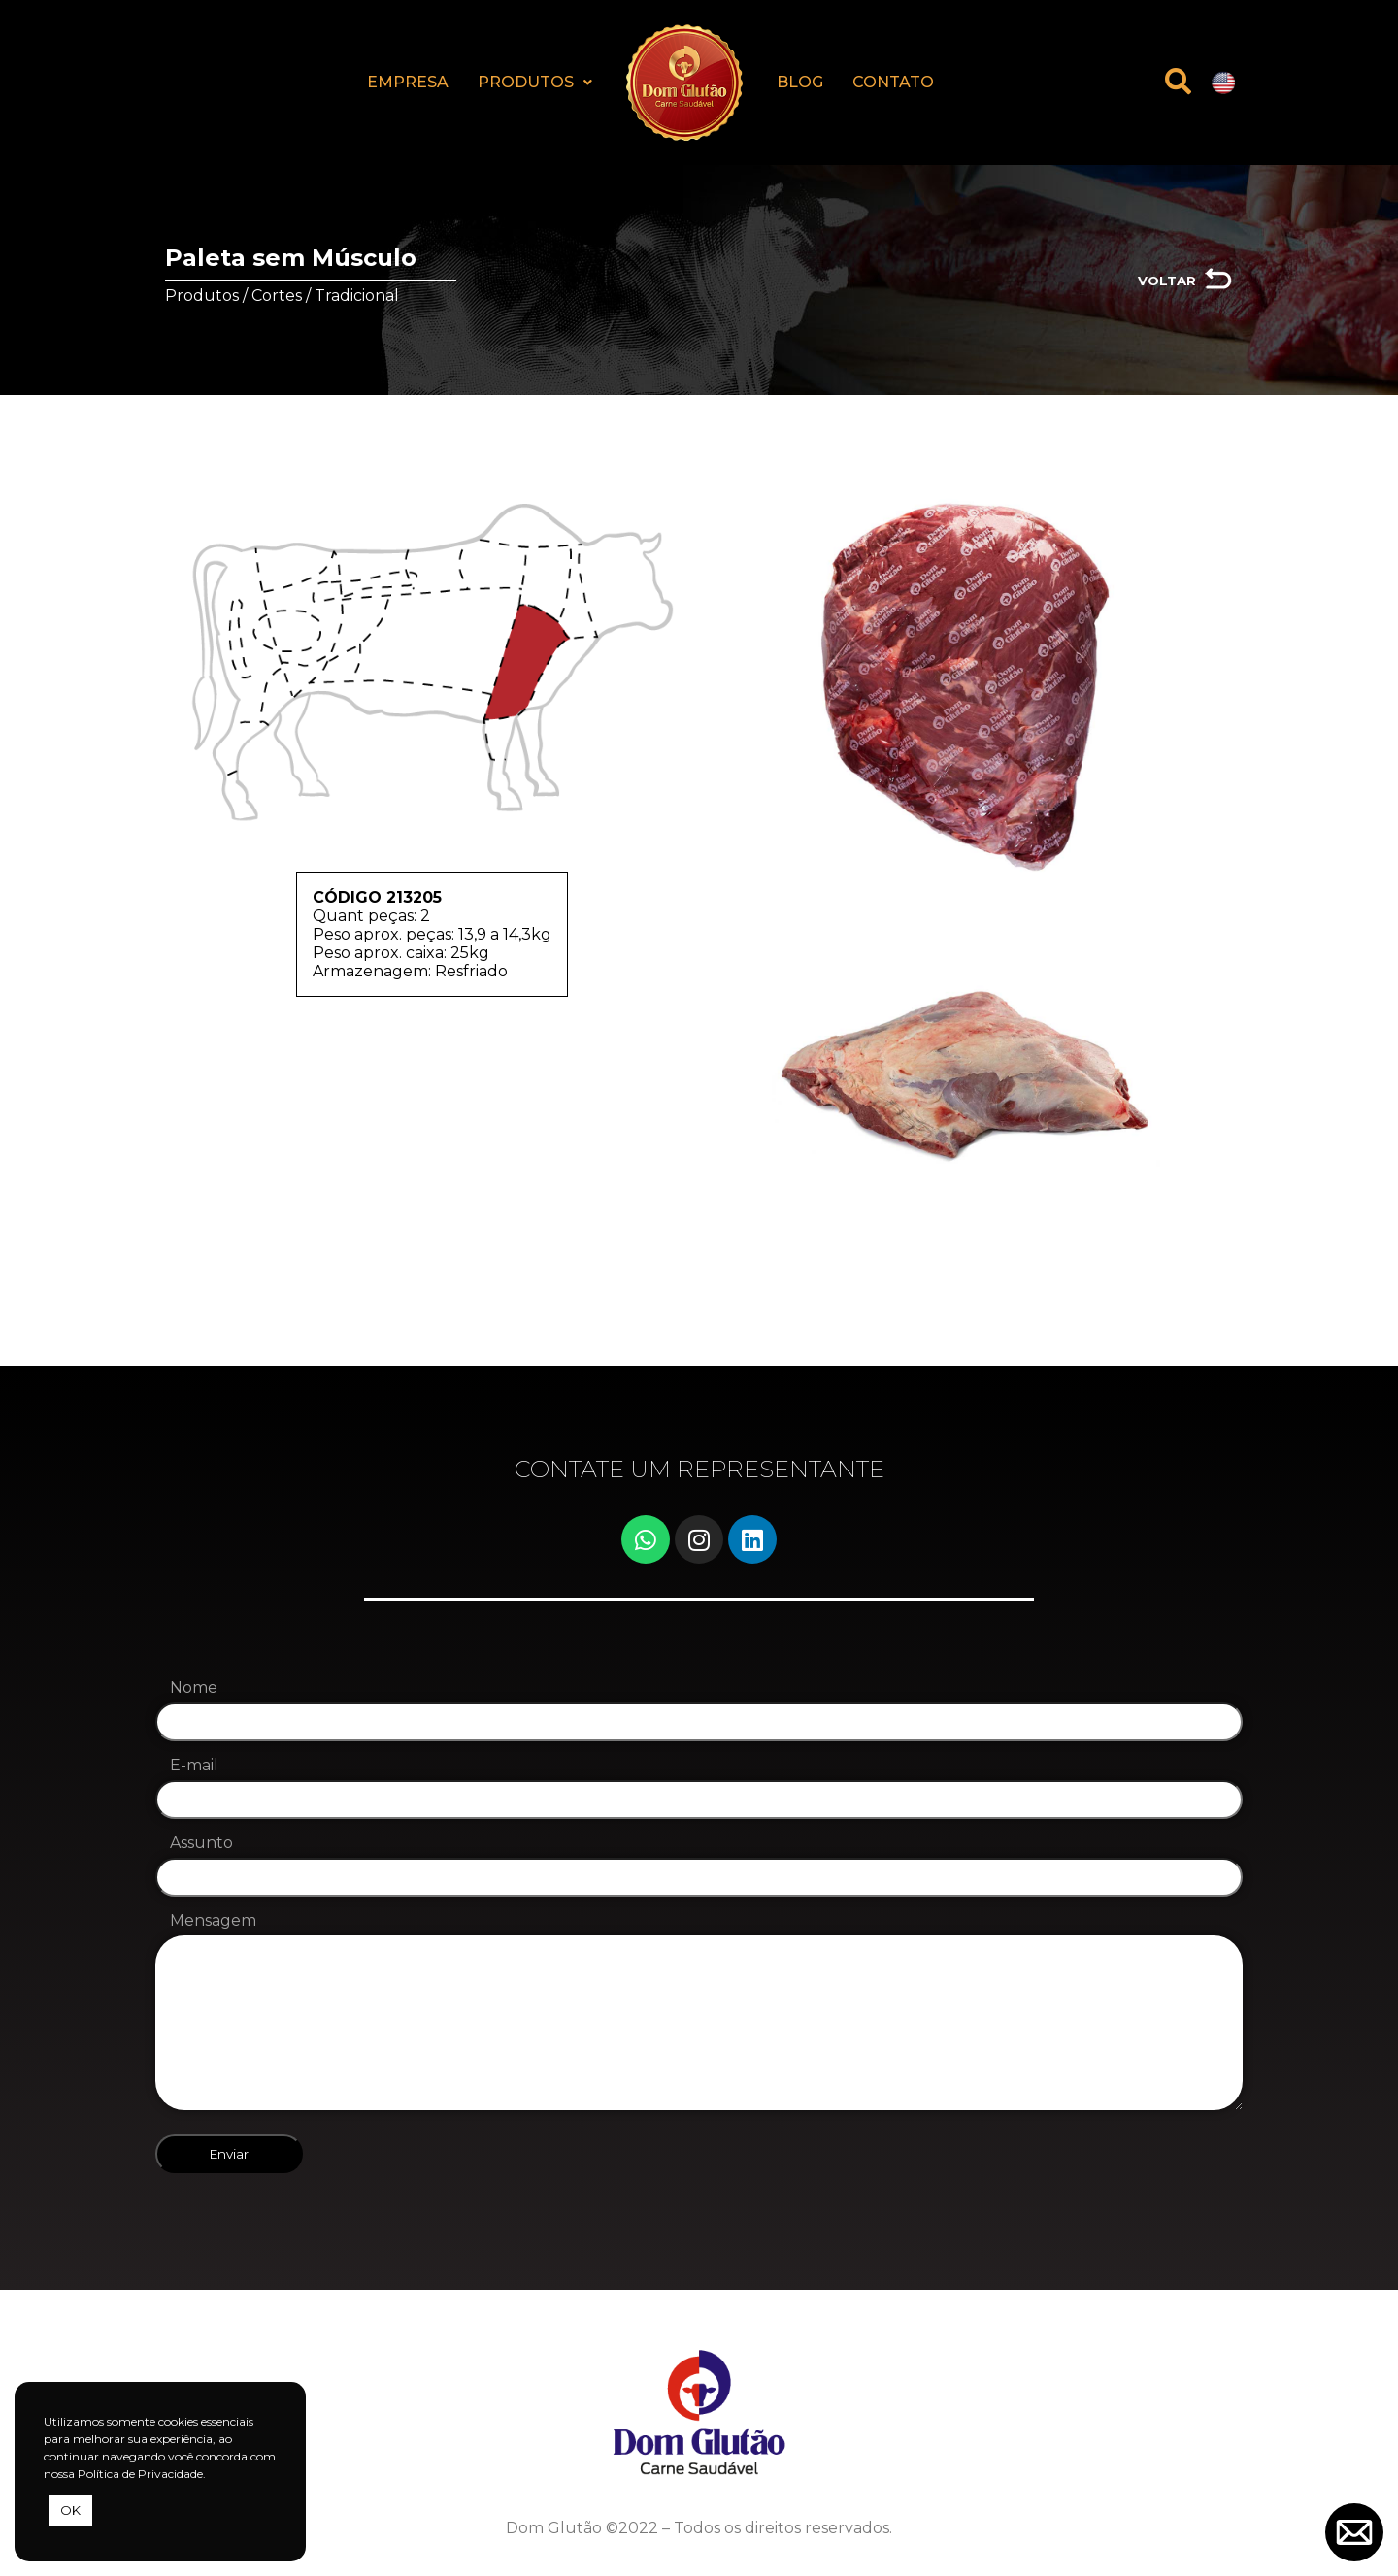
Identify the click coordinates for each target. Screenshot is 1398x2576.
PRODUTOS (535, 82)
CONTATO (893, 82)
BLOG (800, 82)
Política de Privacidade (140, 2473)
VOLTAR (1167, 280)
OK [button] (70, 2510)
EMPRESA (408, 82)
